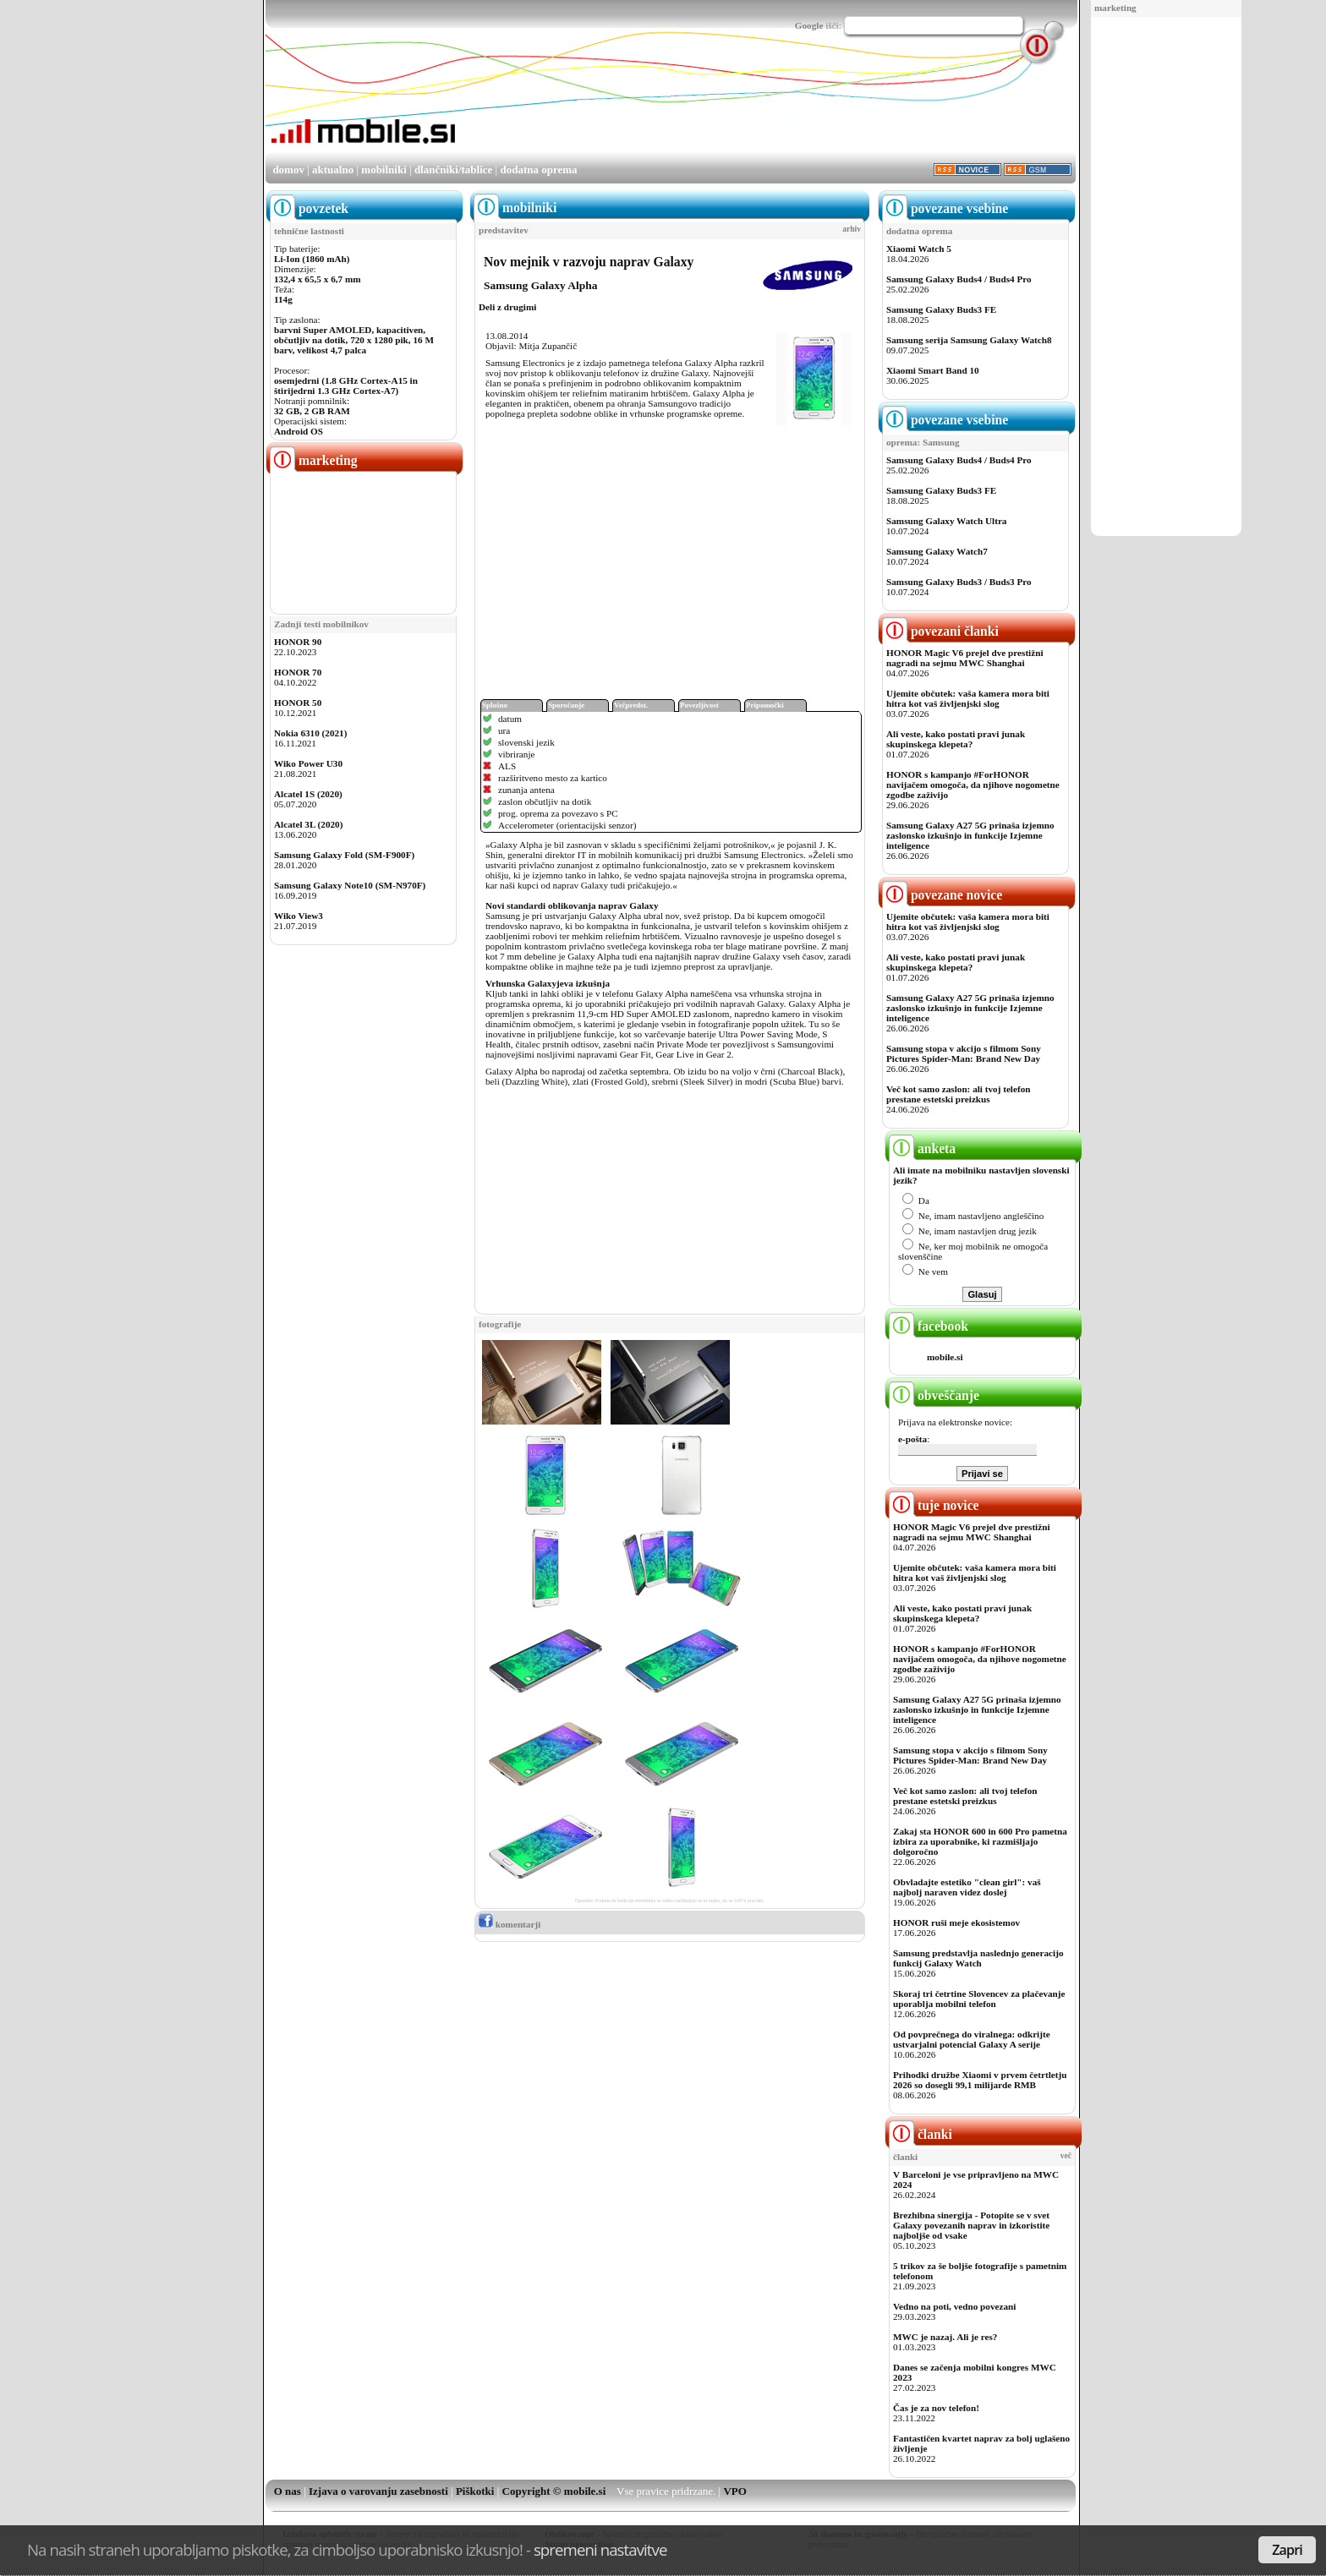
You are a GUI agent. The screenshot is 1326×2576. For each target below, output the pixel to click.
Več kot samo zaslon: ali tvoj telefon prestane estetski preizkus (958, 1094)
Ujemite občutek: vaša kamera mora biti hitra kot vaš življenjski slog (967, 698)
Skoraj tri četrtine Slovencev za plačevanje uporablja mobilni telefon (979, 1998)
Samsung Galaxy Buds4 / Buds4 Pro (959, 279)
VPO (734, 2491)
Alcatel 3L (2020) (308, 824)
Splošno (494, 705)
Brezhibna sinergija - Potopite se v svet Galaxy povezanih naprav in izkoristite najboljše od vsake (971, 2225)
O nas (287, 2491)
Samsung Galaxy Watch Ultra (946, 521)
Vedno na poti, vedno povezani (954, 2306)
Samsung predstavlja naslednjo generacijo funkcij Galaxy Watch (978, 1958)
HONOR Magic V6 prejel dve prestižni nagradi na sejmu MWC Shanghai (965, 658)
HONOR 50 (297, 702)
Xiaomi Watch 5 (918, 248)
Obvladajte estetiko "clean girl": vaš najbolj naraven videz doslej (967, 1887)
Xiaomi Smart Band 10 (932, 370)
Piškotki (475, 2491)
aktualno (332, 169)
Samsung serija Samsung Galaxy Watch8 (969, 340)
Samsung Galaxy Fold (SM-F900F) (344, 855)
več (1065, 2156)
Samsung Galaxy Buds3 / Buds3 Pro (959, 582)
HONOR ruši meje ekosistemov (956, 1922)
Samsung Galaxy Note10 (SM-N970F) (349, 885)
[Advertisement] (1166, 277)
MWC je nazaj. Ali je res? (945, 2337)
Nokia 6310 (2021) (310, 733)
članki (920, 2134)
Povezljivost (699, 705)
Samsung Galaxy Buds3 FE (941, 309)
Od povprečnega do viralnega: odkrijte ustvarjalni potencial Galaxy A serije (971, 2039)
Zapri (1287, 2549)
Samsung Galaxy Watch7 (937, 551)
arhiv (851, 229)
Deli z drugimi (507, 307)
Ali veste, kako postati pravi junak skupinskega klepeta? (955, 739)
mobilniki (383, 169)
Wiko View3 (298, 916)
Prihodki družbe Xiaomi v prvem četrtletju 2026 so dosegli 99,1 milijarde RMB (979, 2080)
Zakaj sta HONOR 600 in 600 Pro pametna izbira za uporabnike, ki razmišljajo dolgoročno (980, 1841)
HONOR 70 (297, 672)
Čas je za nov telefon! (936, 2408)
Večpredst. (631, 705)
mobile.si (945, 1357)
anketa (922, 1148)
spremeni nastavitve (600, 2549)
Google (809, 25)
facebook (928, 1326)
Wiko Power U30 (308, 763)
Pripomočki (765, 705)
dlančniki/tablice (453, 169)
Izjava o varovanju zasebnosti (378, 2491)
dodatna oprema (538, 169)
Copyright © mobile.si (554, 2491)
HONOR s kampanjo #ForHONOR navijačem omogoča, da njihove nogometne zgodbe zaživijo (973, 784)
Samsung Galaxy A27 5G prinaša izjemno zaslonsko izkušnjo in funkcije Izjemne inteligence (970, 835)
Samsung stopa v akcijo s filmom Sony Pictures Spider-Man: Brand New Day (963, 1053)
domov (288, 169)
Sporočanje (566, 705)
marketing (1115, 8)
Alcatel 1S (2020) (308, 794)
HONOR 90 (297, 642)
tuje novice (934, 1505)
